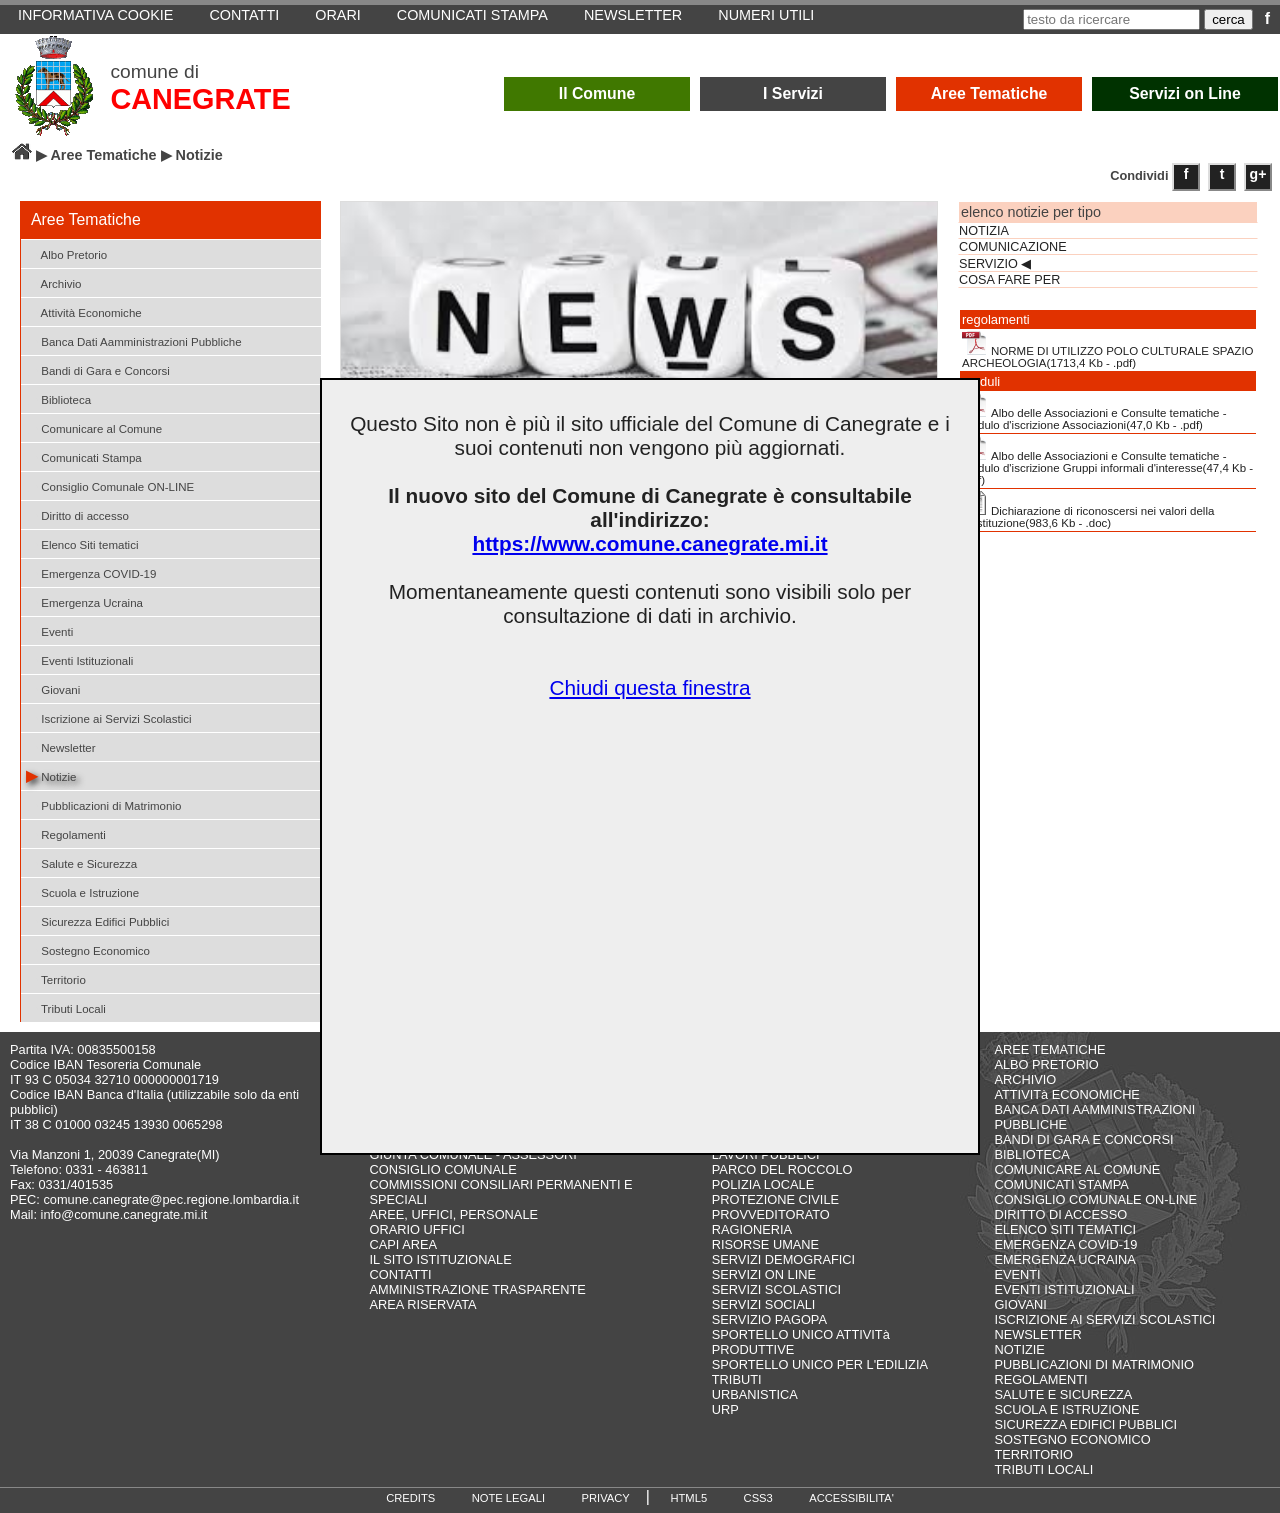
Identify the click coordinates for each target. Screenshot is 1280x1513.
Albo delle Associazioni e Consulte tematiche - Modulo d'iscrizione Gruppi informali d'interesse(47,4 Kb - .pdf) (1107, 461)
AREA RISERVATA (423, 1304)
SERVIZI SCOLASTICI (776, 1289)
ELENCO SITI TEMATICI (1065, 1229)
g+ (1258, 174)
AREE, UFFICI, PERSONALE (454, 1214)
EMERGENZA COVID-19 (1065, 1244)
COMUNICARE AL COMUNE (1077, 1169)
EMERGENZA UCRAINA (1065, 1259)
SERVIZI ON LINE (764, 1274)
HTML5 (688, 1498)
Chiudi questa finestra (649, 687)
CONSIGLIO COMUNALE (443, 1169)
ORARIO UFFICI (417, 1229)
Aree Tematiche (989, 93)
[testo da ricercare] (1111, 19)
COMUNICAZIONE (1013, 247)
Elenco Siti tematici (82, 543)
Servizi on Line (1185, 93)
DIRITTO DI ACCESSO (1060, 1214)
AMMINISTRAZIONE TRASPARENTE (478, 1289)
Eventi (49, 630)
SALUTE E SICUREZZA (1063, 1394)
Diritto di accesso (77, 514)
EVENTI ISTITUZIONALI (1064, 1289)
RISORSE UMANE (765, 1244)
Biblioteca (58, 398)
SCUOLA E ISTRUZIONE (1066, 1409)
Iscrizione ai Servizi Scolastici (109, 717)
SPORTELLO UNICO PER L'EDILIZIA (820, 1364)
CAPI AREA (404, 1244)
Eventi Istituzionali (79, 659)
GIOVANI (1020, 1304)
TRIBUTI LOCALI (1043, 1469)
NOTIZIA (984, 231)
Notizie (51, 775)
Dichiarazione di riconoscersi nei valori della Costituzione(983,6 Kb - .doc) (1088, 510)
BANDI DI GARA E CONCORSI (1083, 1139)
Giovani (53, 688)
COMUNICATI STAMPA (1061, 1184)
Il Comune (597, 93)
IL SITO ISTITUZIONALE (441, 1259)
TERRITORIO (1033, 1454)
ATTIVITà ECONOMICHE (1067, 1094)
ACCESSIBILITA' (851, 1498)
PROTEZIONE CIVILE (775, 1199)
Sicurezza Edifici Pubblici (97, 920)
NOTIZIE (1019, 1349)
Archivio (54, 282)
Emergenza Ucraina (84, 601)
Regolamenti (66, 833)
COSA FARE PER (1009, 280)
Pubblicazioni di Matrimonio (103, 804)
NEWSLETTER (1037, 1334)
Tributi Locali (66, 1007)
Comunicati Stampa (84, 456)
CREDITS (410, 1498)
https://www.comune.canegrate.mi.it (649, 543)
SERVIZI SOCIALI (764, 1304)
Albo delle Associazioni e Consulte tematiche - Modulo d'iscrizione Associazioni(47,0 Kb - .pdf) (1094, 412)
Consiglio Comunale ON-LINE (110, 485)
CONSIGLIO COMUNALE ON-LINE (1095, 1199)
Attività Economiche (84, 311)
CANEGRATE (200, 99)
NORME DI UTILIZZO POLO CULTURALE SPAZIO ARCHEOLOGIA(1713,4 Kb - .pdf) (1108, 350)
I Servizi (793, 93)
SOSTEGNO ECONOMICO (1072, 1439)
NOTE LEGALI (508, 1498)
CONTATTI (401, 1274)
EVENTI (1017, 1274)
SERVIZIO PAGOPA (769, 1319)
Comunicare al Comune (94, 427)
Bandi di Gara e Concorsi (98, 369)
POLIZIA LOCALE (763, 1184)
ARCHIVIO (1025, 1079)
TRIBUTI (737, 1379)
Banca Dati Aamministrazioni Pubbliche (134, 340)
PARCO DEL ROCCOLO (782, 1169)
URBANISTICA (755, 1394)
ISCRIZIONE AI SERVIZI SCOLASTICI (1104, 1319)
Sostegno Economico (88, 949)
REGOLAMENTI (1040, 1379)
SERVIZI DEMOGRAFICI (783, 1259)
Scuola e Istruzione (82, 891)
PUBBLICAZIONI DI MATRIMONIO (1094, 1364)
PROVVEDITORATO (771, 1214)
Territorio (56, 978)
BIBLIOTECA (1031, 1154)
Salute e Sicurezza (81, 862)
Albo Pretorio (66, 253)
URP (725, 1409)
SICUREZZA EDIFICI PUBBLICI (1085, 1424)
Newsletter (61, 746)
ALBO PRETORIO (1046, 1064)
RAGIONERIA (752, 1229)
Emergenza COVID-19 (91, 572)
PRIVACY (606, 1498)
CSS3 (758, 1498)
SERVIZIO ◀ (995, 264)
